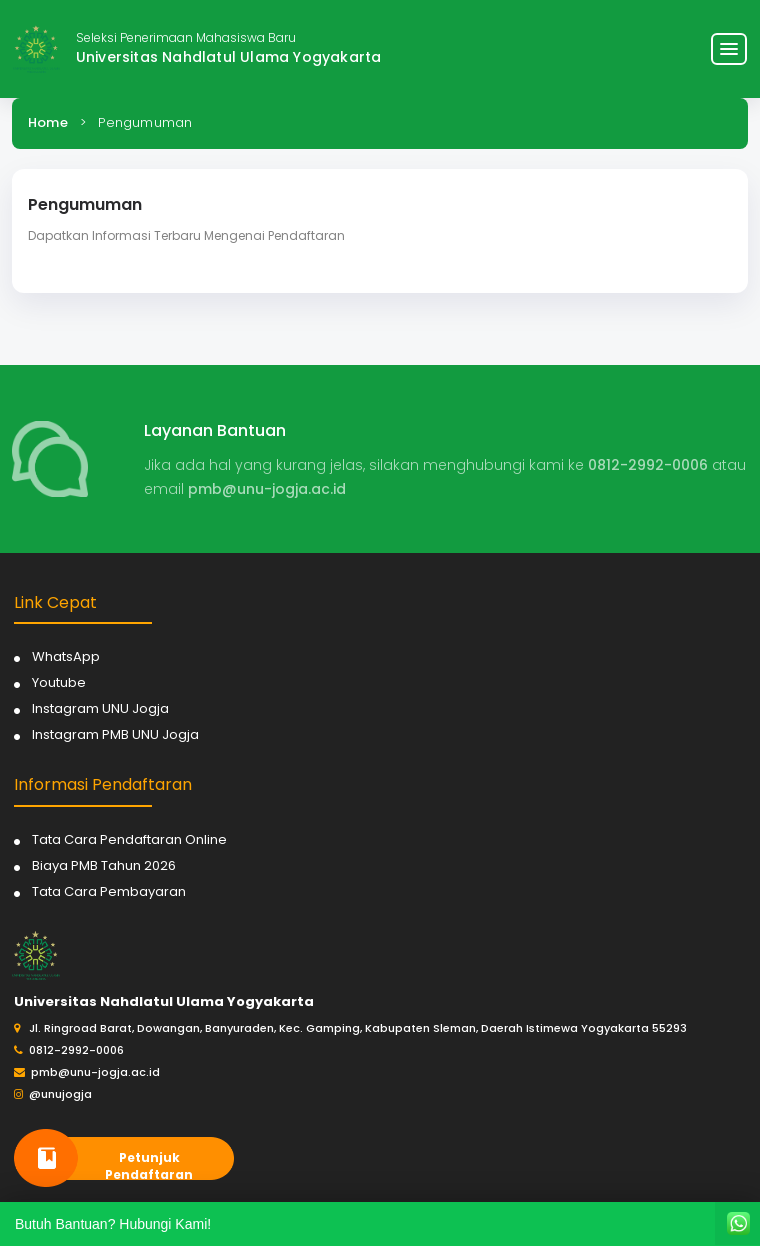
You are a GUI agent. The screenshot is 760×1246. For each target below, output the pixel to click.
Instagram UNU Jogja (100, 708)
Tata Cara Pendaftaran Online (129, 839)
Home (48, 122)
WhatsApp (66, 656)
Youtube (59, 682)
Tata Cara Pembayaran (109, 891)
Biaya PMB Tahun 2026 (104, 865)
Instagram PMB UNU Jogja (115, 734)
